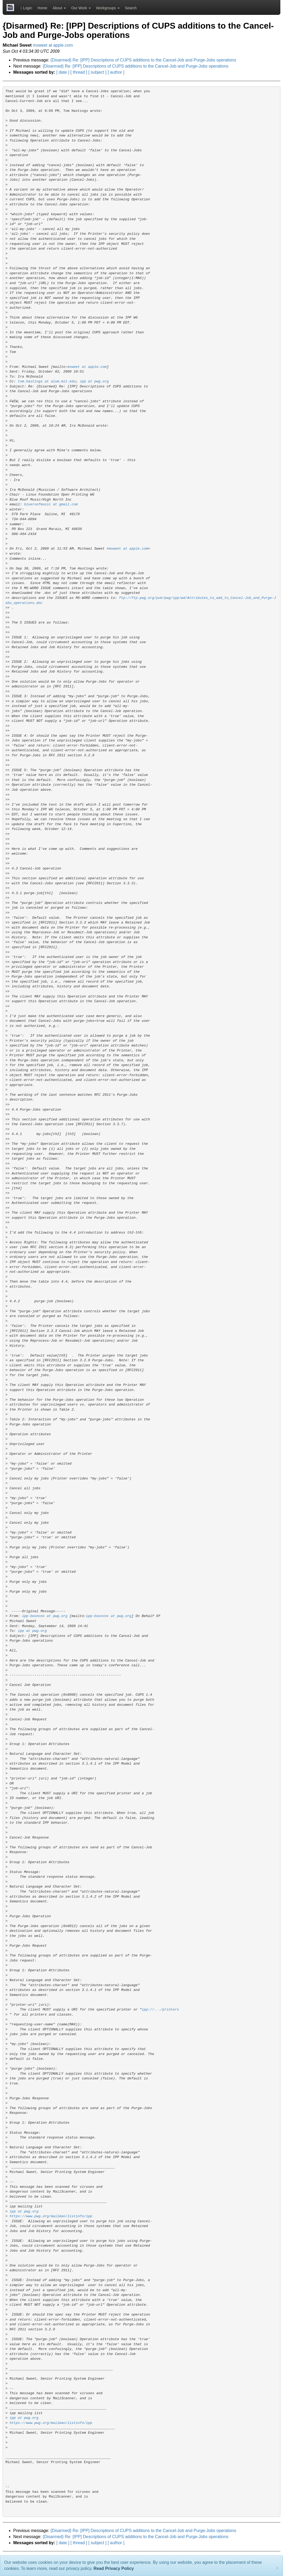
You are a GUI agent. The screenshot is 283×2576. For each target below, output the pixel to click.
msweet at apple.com (53, 45)
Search (131, 8)
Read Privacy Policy (113, 2568)
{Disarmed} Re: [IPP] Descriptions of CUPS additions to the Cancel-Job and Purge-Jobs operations (143, 60)
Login (26, 8)
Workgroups (108, 8)
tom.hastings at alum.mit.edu (46, 381)
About (59, 8)
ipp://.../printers (160, 2010)
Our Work (81, 8)
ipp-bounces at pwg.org (45, 1616)
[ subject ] (97, 72)
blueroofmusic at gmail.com (51, 504)
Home (42, 8)
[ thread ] (78, 72)
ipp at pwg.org (94, 381)
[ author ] (116, 72)
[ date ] (62, 72)
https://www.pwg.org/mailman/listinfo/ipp (51, 2216)
